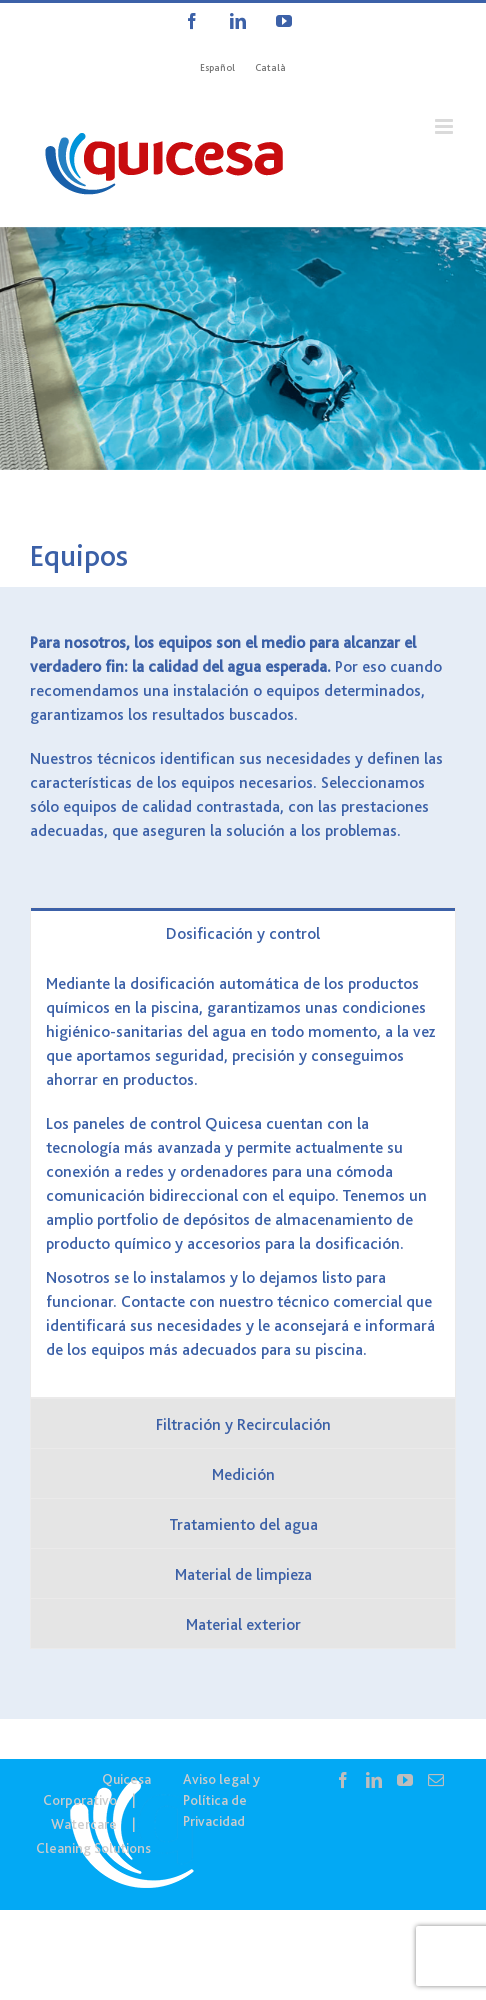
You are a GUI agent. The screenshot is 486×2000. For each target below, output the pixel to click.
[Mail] (436, 1780)
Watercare (84, 1824)
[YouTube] (405, 1780)
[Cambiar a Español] (217, 68)
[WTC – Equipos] (243, 348)
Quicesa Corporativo (97, 1789)
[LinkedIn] (374, 1780)
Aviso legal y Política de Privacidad (221, 1800)
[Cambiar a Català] (270, 68)
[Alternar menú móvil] (445, 126)
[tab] (243, 932)
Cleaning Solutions (93, 1848)
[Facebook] (343, 1780)
